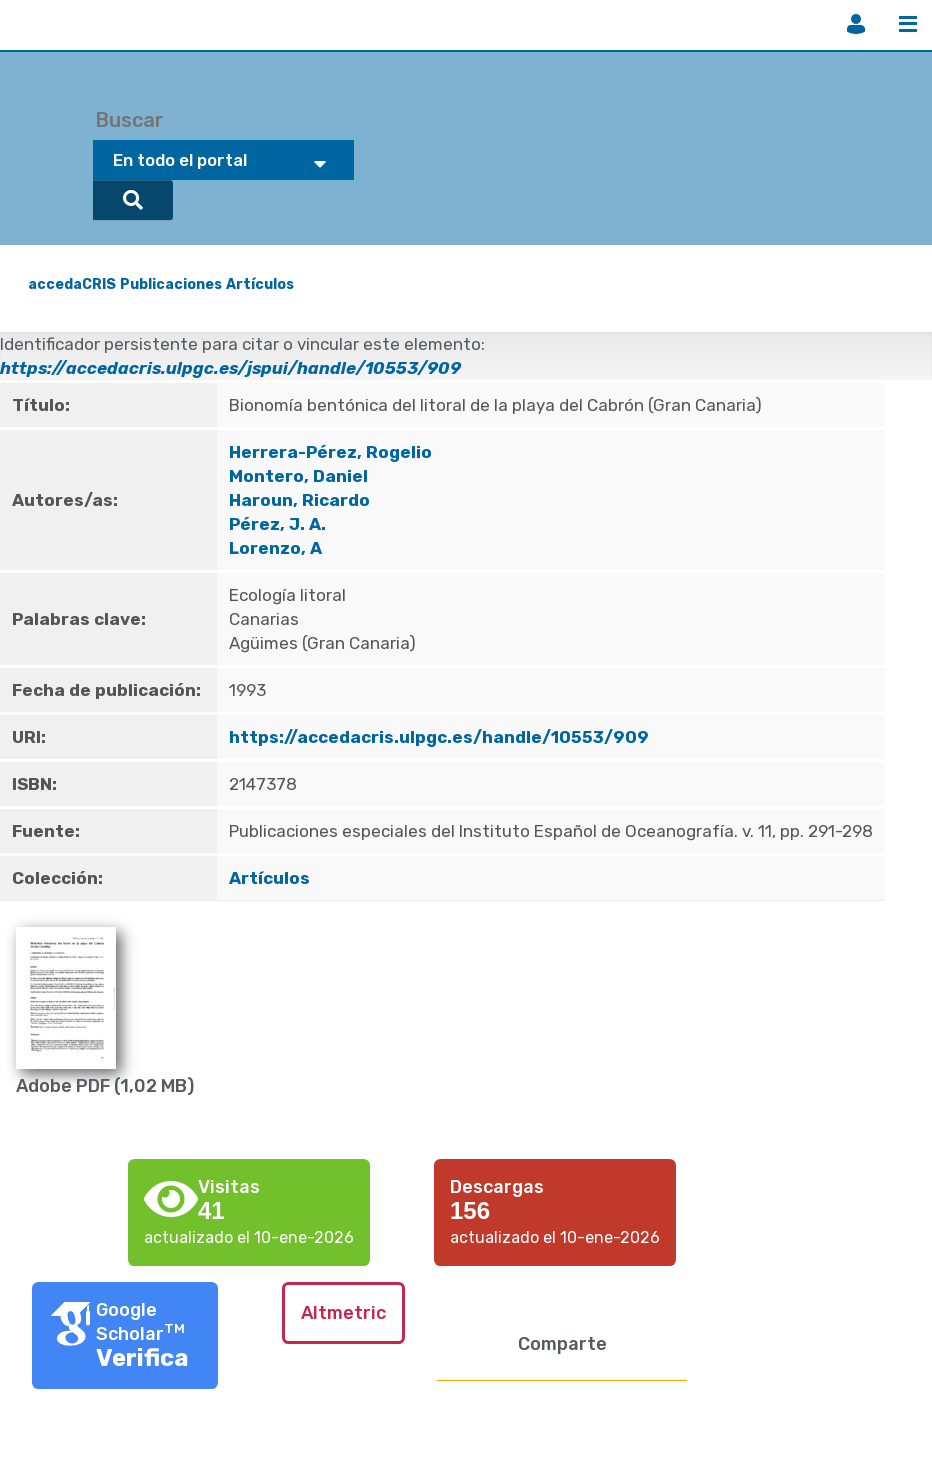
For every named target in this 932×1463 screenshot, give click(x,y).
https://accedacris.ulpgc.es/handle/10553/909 (439, 737)
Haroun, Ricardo (299, 500)
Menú (908, 24)
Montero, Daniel (298, 476)
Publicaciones (171, 284)
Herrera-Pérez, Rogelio (330, 452)
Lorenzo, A (275, 548)
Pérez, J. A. (277, 524)
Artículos (260, 284)
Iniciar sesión (856, 24)
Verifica (142, 1358)
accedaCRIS (72, 284)
